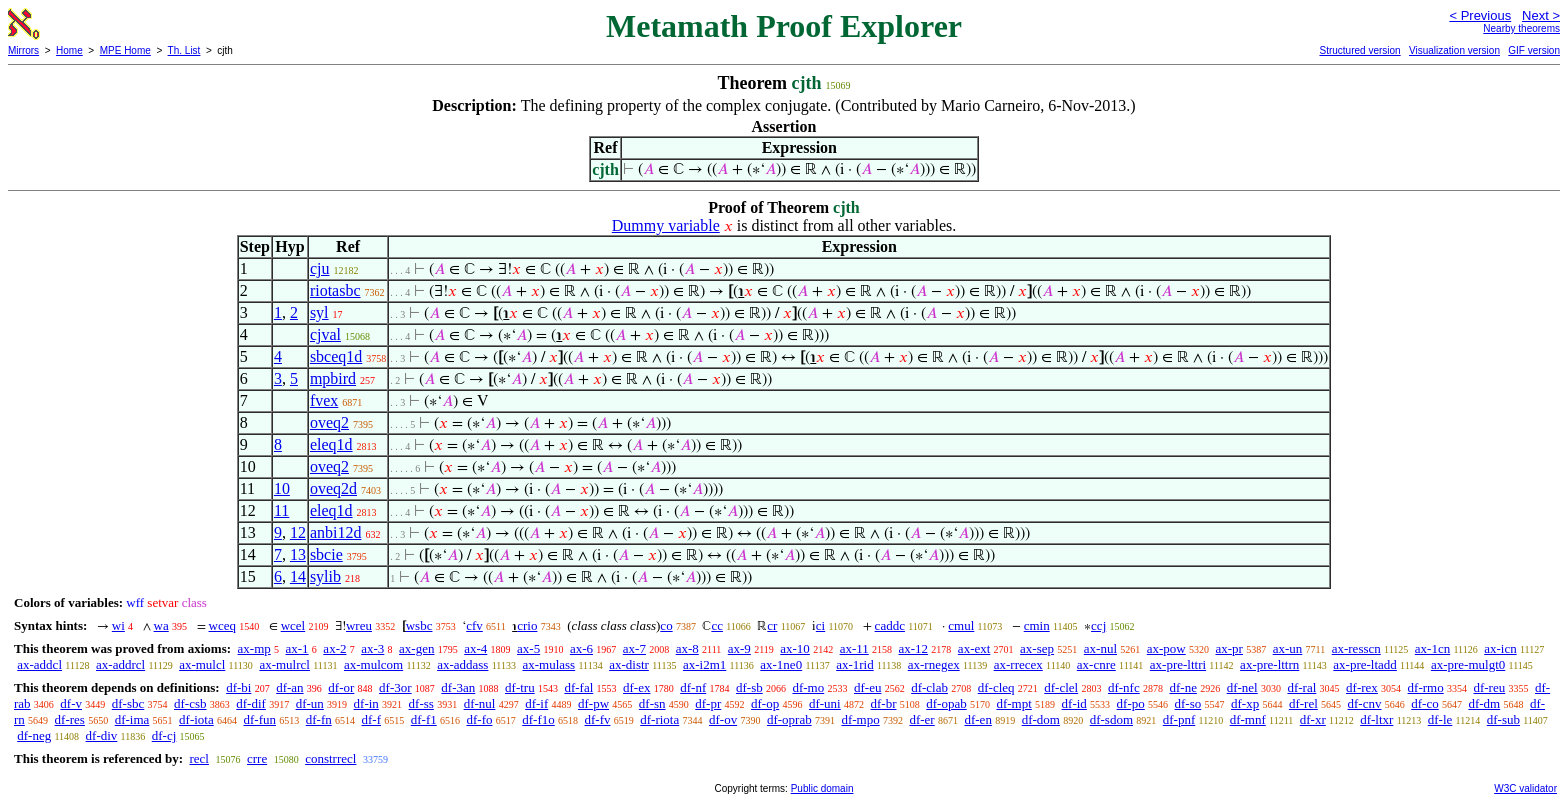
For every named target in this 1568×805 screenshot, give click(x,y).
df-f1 (424, 719)
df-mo (808, 687)
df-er (921, 719)
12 (298, 532)
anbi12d (336, 532)
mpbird (333, 378)
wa (161, 625)
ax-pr (1229, 648)
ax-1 (297, 648)
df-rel (1303, 703)
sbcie (326, 554)
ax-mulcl (202, 664)
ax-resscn (1356, 648)
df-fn (319, 719)
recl (198, 758)
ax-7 (634, 648)
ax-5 (528, 648)
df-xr (1313, 719)
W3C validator (1525, 788)
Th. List (184, 50)
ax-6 (581, 648)
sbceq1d (336, 356)
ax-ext (974, 648)
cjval (325, 334)
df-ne (1182, 687)
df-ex (636, 687)
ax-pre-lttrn (1269, 664)
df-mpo (860, 719)
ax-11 (854, 648)
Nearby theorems (1521, 28)
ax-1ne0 (781, 664)
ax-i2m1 (704, 664)
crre (257, 758)
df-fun (259, 719)
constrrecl (330, 758)
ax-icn (1500, 648)
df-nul (480, 703)
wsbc (419, 625)
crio (527, 625)
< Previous (1480, 15)
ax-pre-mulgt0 (1468, 664)
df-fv (597, 719)
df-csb (190, 703)
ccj (1098, 625)
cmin (1037, 625)
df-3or (395, 687)
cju (320, 268)
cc (717, 625)
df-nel (1242, 687)
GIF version (1534, 50)
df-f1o (538, 719)
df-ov (723, 719)
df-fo (479, 719)
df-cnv (1365, 703)
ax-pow (1166, 648)
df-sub (1503, 719)
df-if (536, 703)
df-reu (1489, 687)
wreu (359, 625)
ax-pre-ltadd (1365, 664)
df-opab (946, 703)
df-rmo (1426, 687)
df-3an (458, 687)
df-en (977, 719)
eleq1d (331, 444)
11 (281, 510)
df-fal (578, 687)
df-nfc (1124, 687)
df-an (289, 687)
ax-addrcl (120, 664)
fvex (324, 400)
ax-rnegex (934, 664)
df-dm (1484, 703)
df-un (310, 703)
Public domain (822, 788)
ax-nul (1100, 648)
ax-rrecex (1018, 664)
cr (772, 625)
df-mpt (1013, 703)
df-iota (196, 719)
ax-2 (334, 648)
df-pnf (1179, 719)
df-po (1131, 703)
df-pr (708, 703)
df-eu (867, 687)
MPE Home (125, 50)
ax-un (1288, 648)
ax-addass (462, 664)
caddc (890, 625)
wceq (222, 625)
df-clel (1061, 687)
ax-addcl (39, 664)
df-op (765, 703)
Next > (1541, 15)
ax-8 (687, 648)
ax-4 (475, 648)
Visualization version (1454, 50)
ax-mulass (548, 664)
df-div (102, 735)
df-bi (238, 687)
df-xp (1245, 703)
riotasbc (335, 290)
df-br (883, 703)
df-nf (693, 687)
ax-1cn (1432, 648)
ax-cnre (1096, 664)
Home (69, 50)
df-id (1074, 703)
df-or (341, 687)
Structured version (1359, 50)
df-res (70, 719)
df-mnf (1248, 719)
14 (298, 576)
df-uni (825, 703)
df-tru (520, 687)
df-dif (251, 703)
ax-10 (795, 648)
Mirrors (23, 50)
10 (282, 488)
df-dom (1041, 719)
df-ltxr (1376, 719)
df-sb (749, 687)
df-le (1440, 719)
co (666, 625)
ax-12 (914, 648)
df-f (371, 719)
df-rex (1362, 687)
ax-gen (416, 648)
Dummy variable (666, 225)
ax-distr (629, 664)
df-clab (929, 687)
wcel (293, 625)
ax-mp (254, 648)
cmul (961, 625)
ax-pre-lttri (1178, 664)
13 (298, 554)
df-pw (593, 703)
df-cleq (996, 687)
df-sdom (1111, 719)
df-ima (132, 719)
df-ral (1301, 687)
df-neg (34, 735)
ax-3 (372, 648)
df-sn (652, 703)
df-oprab (789, 719)
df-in (366, 703)
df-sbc (128, 703)
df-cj (164, 735)
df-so (1188, 703)
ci (820, 625)
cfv (474, 625)
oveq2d (333, 488)
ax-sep (1037, 648)
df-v (71, 703)
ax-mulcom (373, 664)
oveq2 (329, 422)
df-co (1424, 703)
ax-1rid (855, 664)
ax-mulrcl (284, 664)
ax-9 (739, 648)
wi (118, 625)
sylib (325, 576)
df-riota (659, 719)
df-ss (421, 703)
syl (319, 312)
